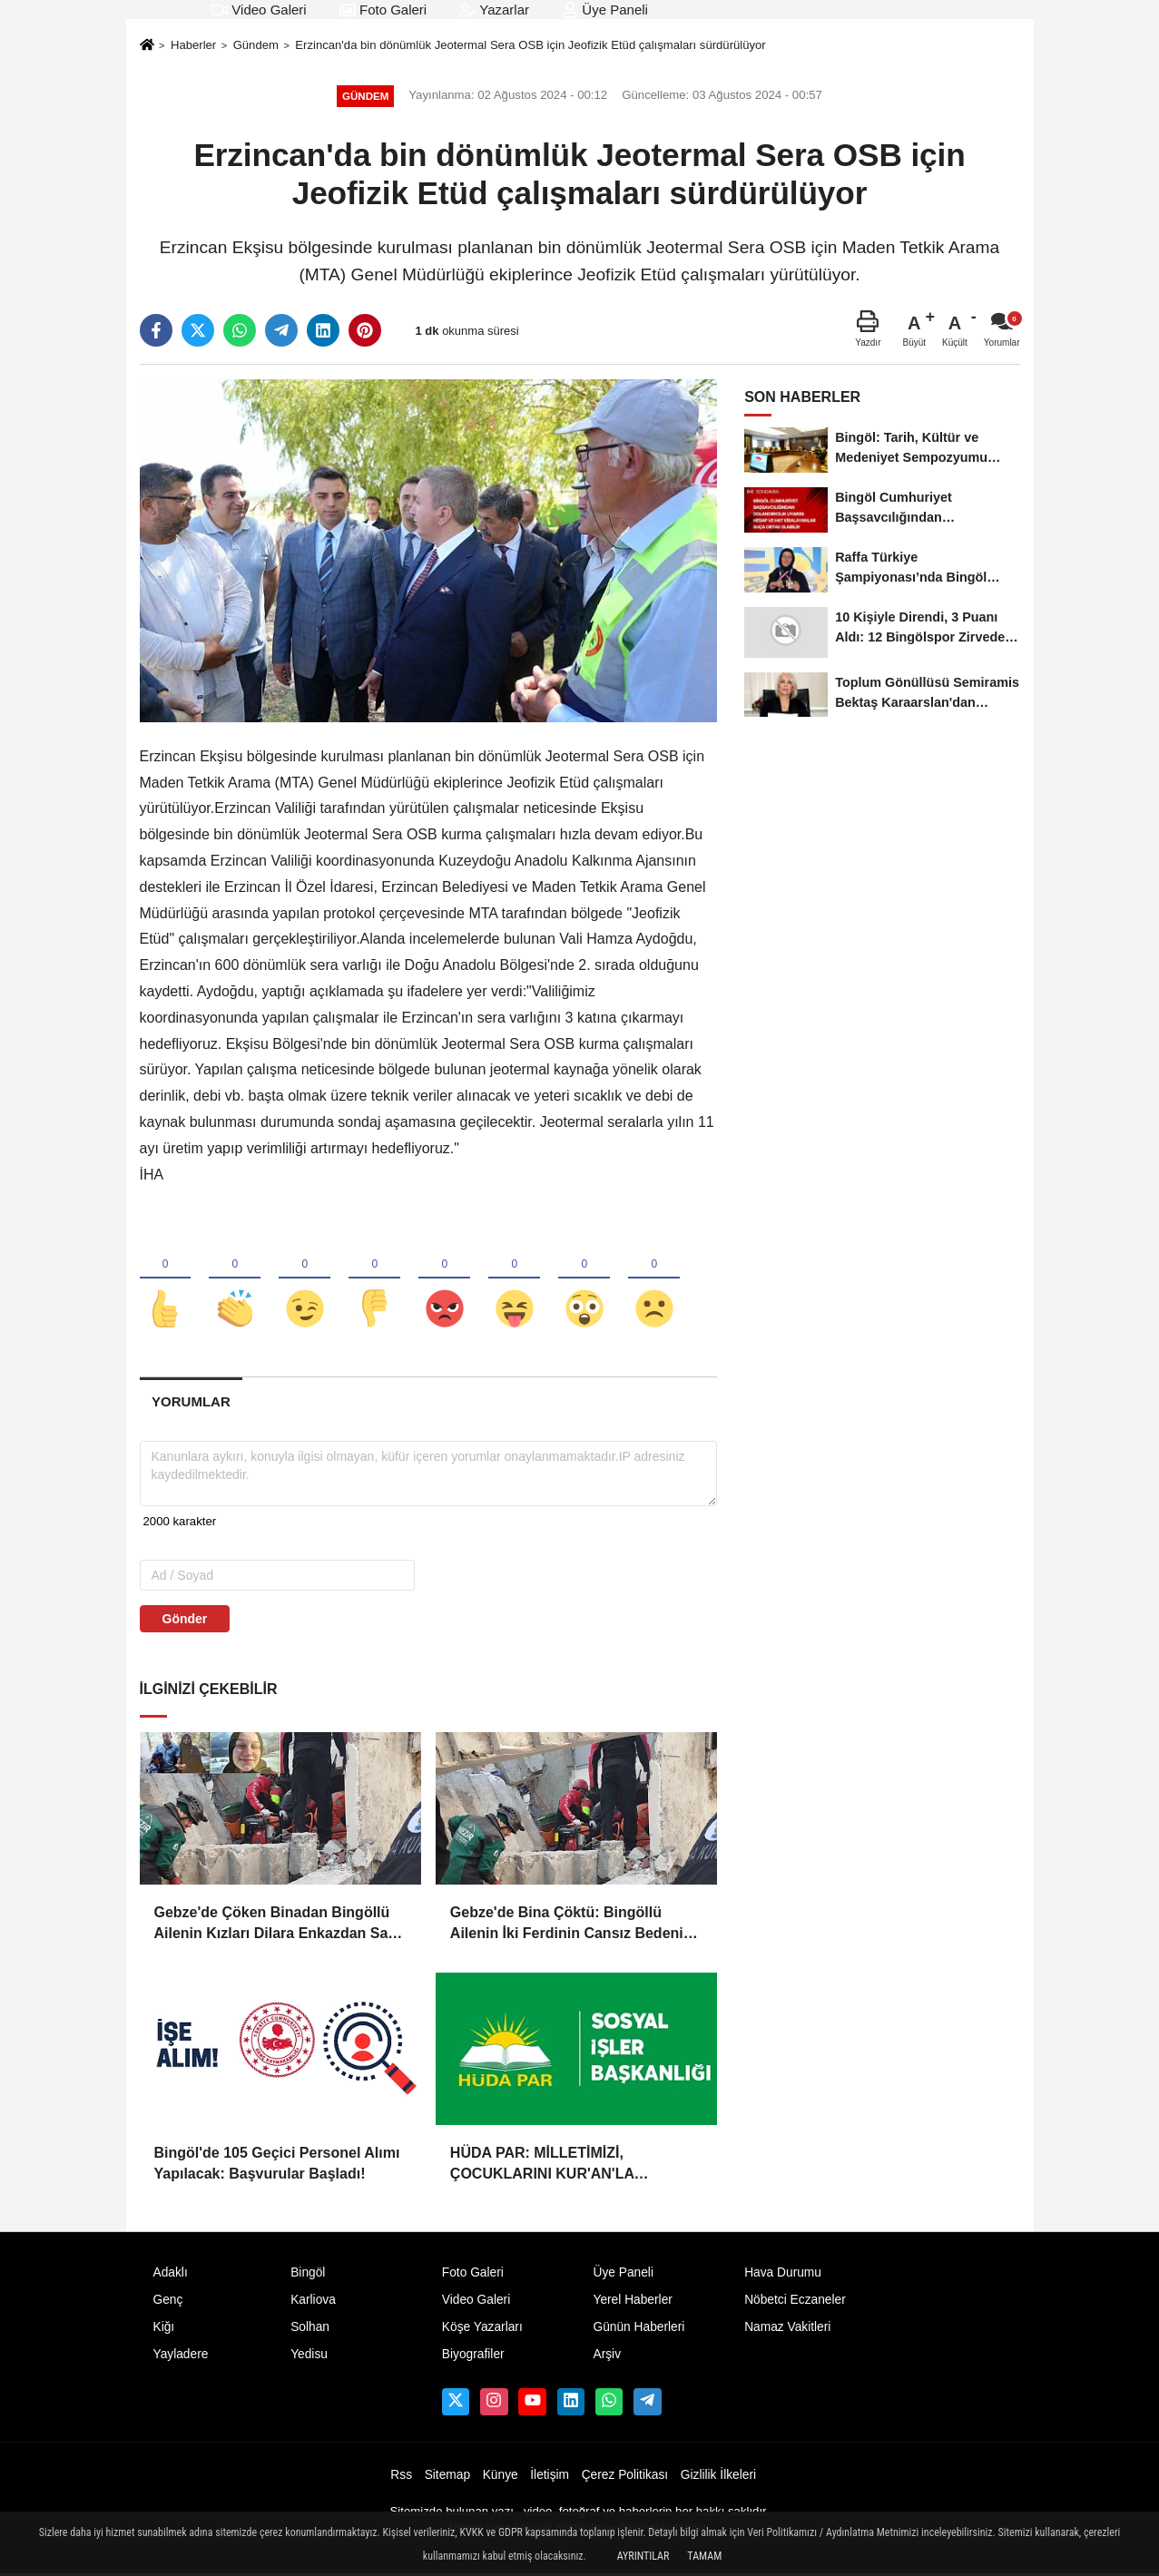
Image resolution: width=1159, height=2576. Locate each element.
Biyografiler (473, 2356)
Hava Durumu (782, 2274)
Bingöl (307, 2274)
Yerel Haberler (632, 2301)
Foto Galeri (383, 9)
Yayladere (181, 2356)
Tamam (704, 2556)
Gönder (185, 1620)
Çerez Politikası (625, 2476)
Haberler (193, 45)
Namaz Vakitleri (787, 2329)
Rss (401, 2476)
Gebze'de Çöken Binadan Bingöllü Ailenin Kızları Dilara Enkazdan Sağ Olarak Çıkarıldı (276, 1925)
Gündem (256, 45)
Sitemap (447, 2476)
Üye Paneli (605, 9)
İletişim (549, 2476)
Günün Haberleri (638, 2329)
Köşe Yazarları (482, 2329)
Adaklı (170, 2274)
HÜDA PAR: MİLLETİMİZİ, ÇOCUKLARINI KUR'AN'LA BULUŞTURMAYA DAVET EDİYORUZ (575, 2166)
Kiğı (164, 2329)
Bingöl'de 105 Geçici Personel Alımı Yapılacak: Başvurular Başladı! (277, 2164)
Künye (500, 2476)
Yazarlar (494, 9)
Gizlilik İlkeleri (718, 2476)
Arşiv (607, 2356)
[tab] (191, 1403)
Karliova (313, 2301)
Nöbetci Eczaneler (795, 2301)
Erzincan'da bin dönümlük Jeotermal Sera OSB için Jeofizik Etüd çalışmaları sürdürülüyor (530, 45)
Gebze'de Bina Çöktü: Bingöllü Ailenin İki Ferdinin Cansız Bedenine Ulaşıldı (575, 1925)
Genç (168, 2301)
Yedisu (309, 2356)
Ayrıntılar (643, 2556)
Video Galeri (258, 9)
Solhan (309, 2329)
